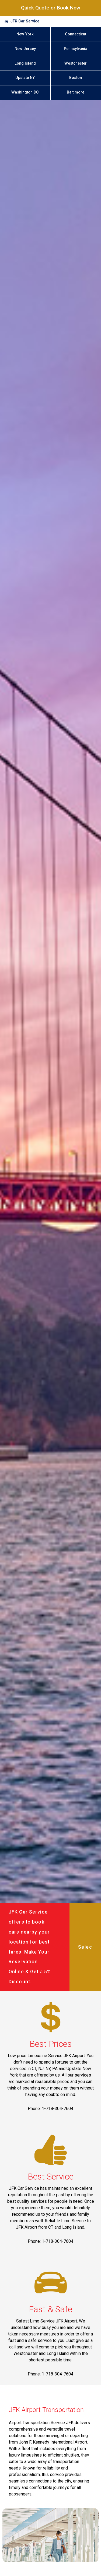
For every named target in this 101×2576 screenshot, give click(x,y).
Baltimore (75, 92)
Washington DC (25, 92)
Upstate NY (25, 77)
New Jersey (25, 48)
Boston (75, 77)
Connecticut (75, 34)
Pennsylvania (75, 48)
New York (25, 34)
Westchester (75, 63)
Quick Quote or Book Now (50, 8)
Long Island (25, 63)
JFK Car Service (24, 21)
